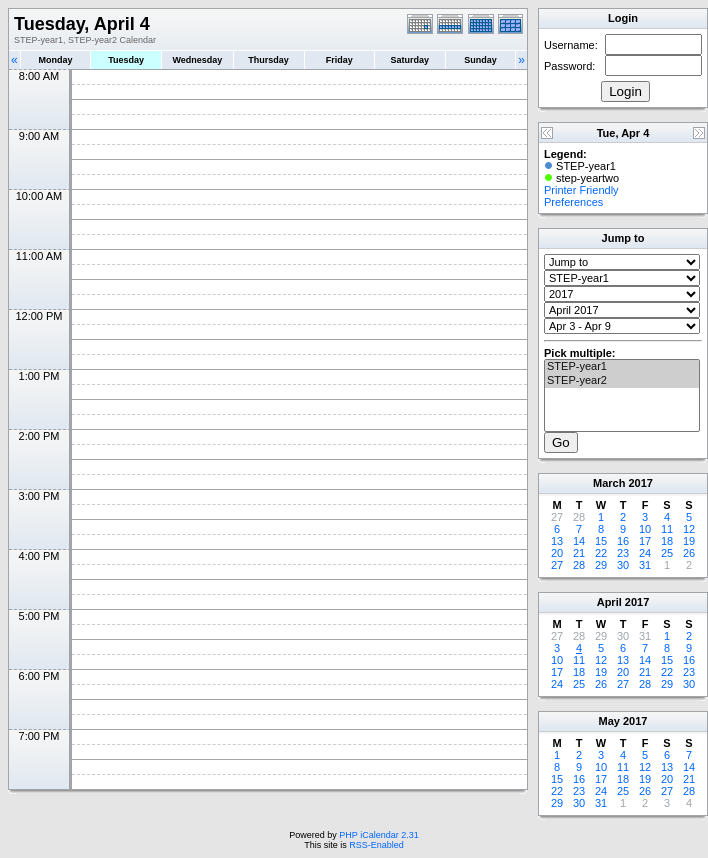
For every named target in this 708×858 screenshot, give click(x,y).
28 (579, 565)
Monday (56, 60)
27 (557, 565)
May (609, 721)
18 (667, 541)
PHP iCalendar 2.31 (378, 835)
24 (645, 553)
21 (579, 553)
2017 (640, 483)
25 (667, 553)
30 (623, 565)
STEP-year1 (622, 367)
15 (601, 541)
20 (557, 553)
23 (623, 553)
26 (689, 553)
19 (689, 541)
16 (623, 541)
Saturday (410, 60)
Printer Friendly (581, 190)
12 (689, 529)
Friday (339, 60)
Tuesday (126, 60)
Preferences (573, 202)
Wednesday (197, 60)
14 (579, 541)
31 (645, 565)
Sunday (480, 60)
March (609, 483)
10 (645, 529)
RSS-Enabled (376, 845)
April (609, 602)
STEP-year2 (622, 381)
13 (557, 541)
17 (645, 541)
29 (601, 565)
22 (601, 553)
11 (667, 529)
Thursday (268, 60)
